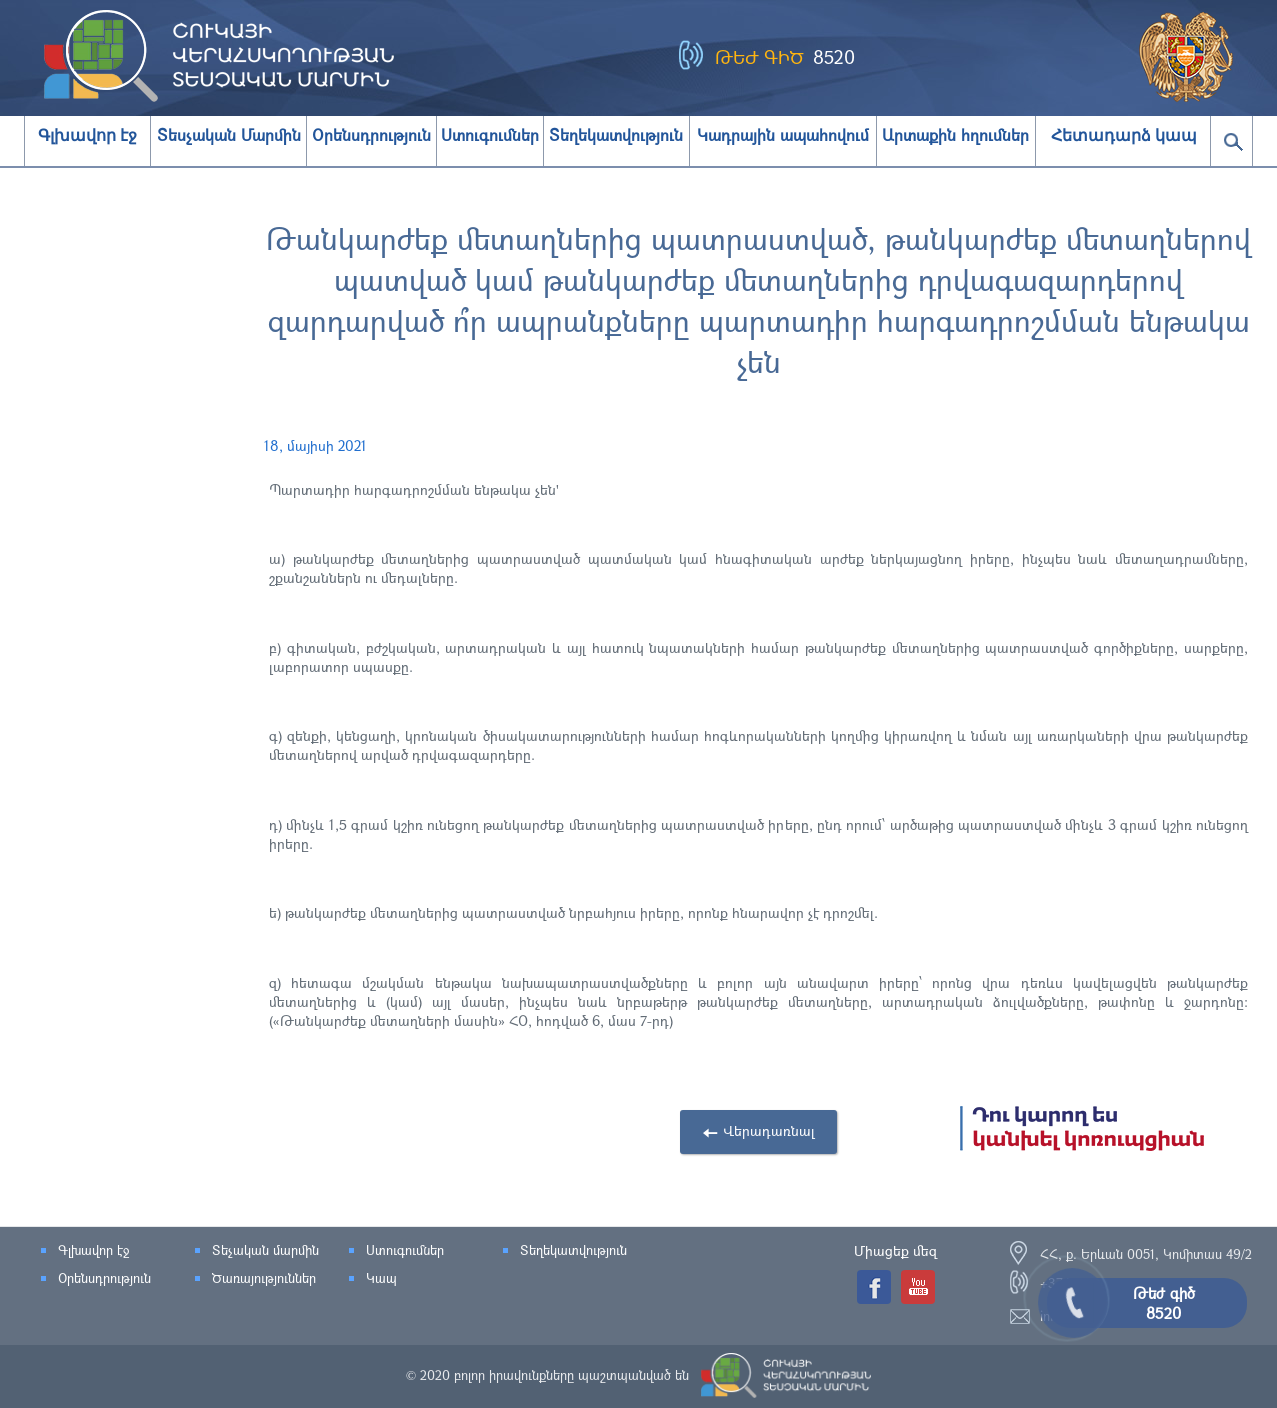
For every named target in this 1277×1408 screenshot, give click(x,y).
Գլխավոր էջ (87, 135)
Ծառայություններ (264, 1278)
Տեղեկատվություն (573, 1250)
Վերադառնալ (769, 1130)
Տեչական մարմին (265, 1250)
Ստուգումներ (405, 1250)
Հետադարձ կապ (1124, 135)
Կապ (381, 1278)
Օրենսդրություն (104, 1278)
